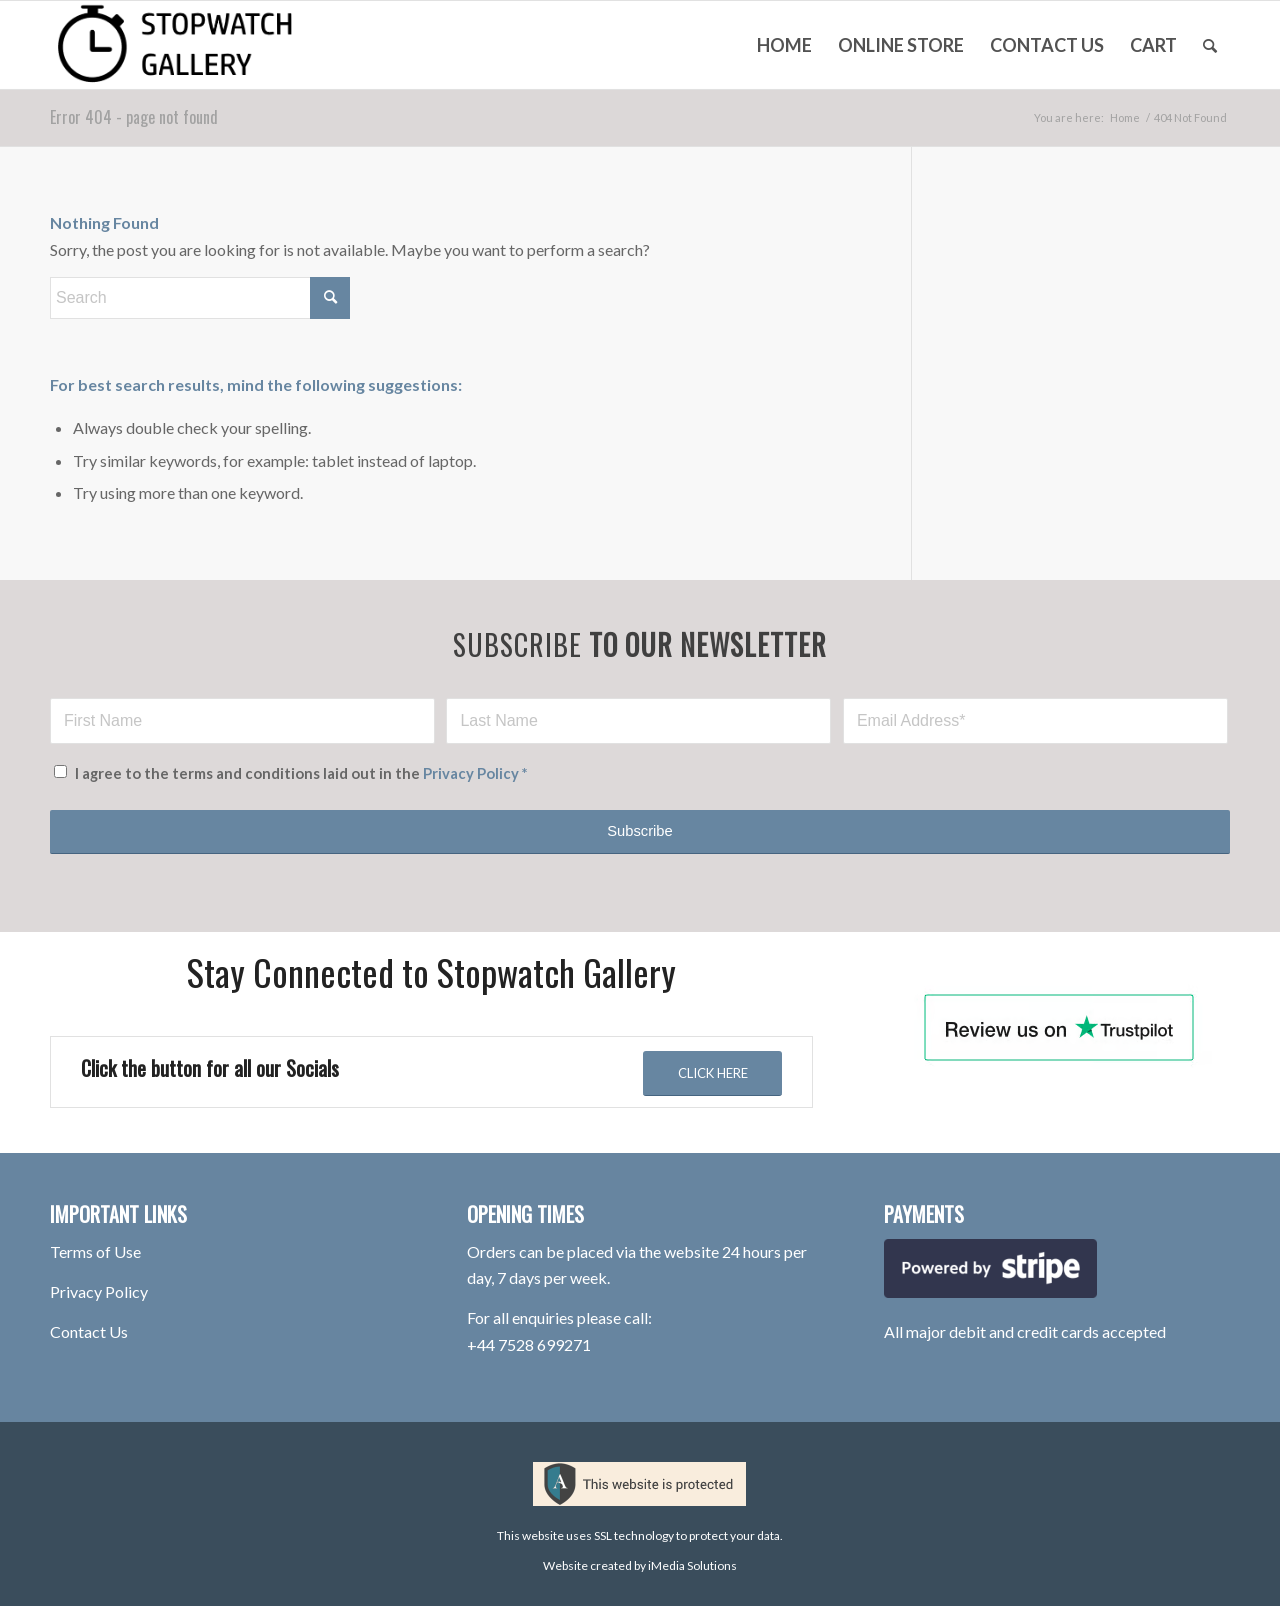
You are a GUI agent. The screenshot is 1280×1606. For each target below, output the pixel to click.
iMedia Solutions (692, 1565)
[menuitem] (784, 45)
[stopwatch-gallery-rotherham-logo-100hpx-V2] (199, 45)
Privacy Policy (471, 773)
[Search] (1210, 45)
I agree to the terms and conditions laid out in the (301, 773)
